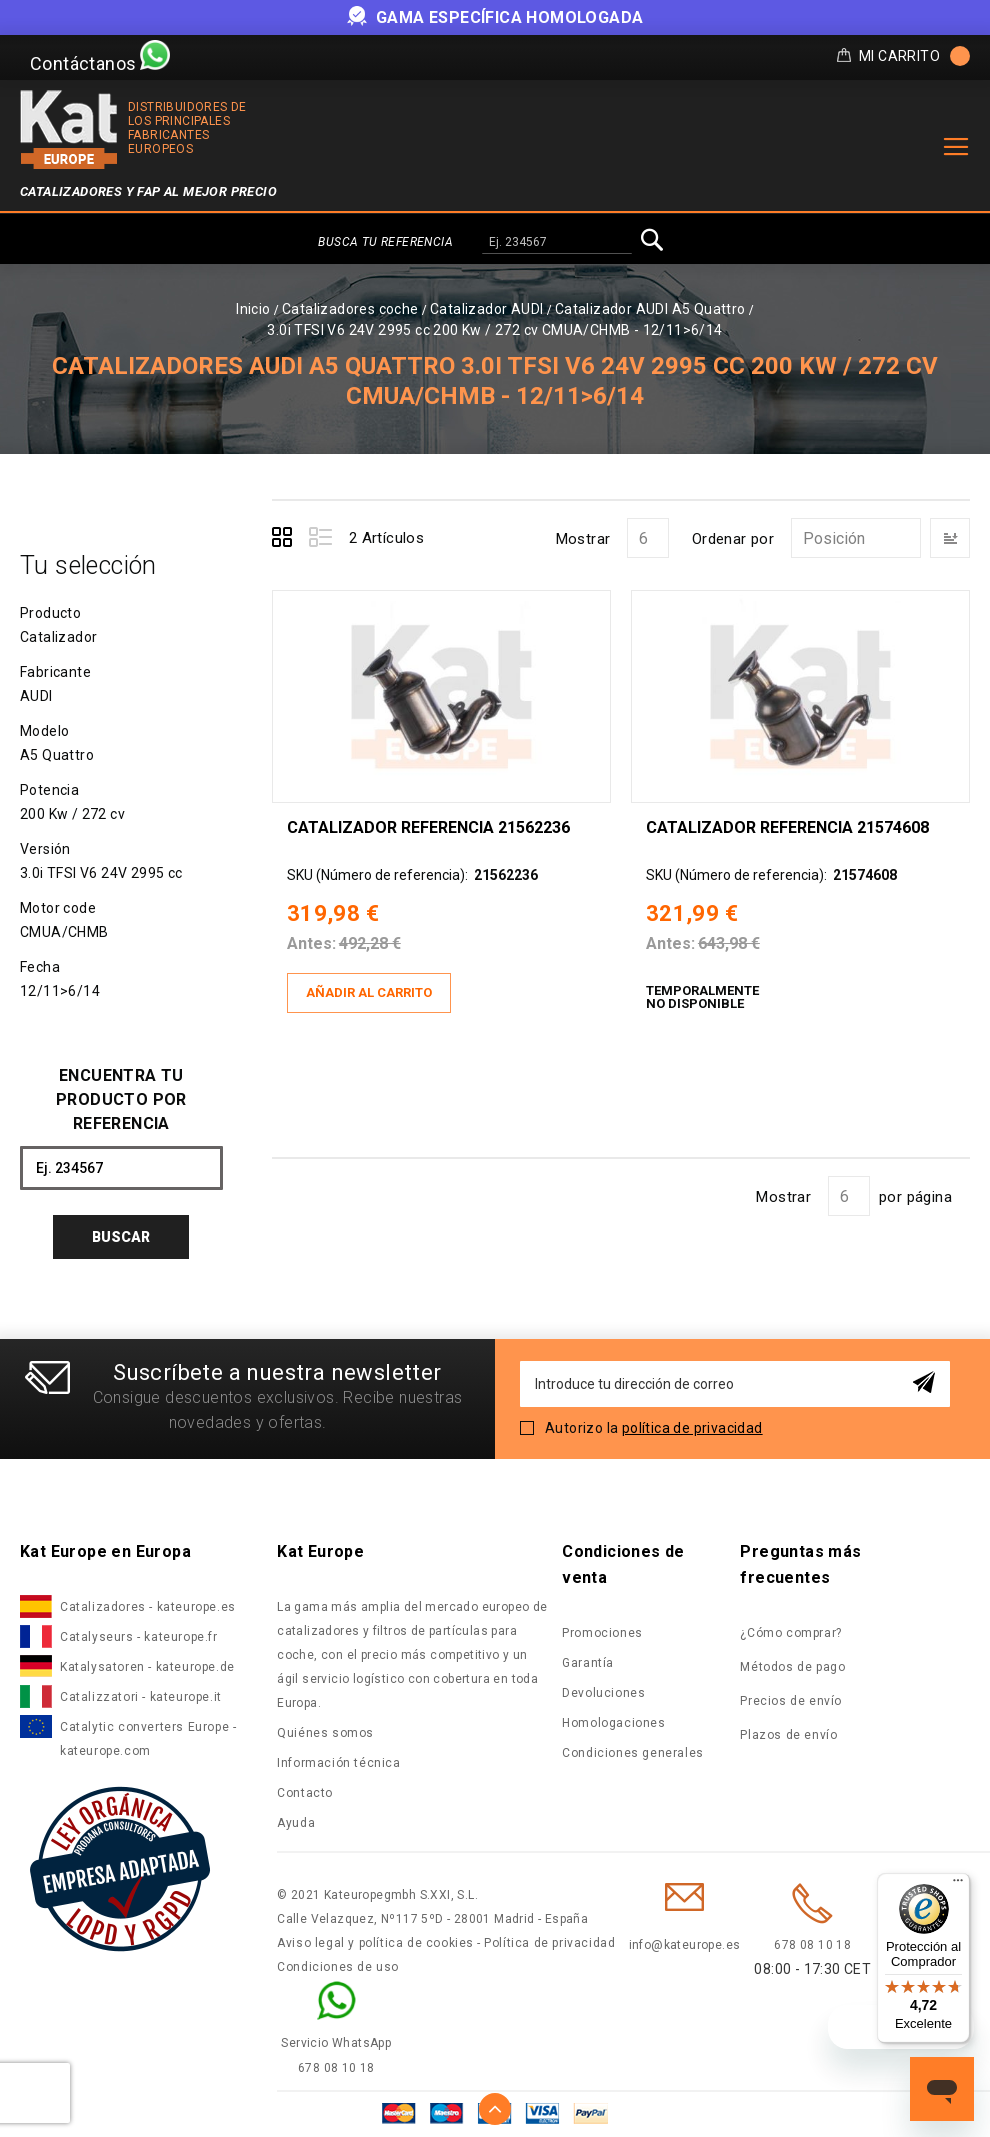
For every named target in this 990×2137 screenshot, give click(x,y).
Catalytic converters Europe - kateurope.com (148, 1739)
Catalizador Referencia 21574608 (787, 827)
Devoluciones (603, 1693)
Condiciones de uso (338, 1967)
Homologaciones (613, 1723)
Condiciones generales (633, 1753)
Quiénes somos (325, 1733)
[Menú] (958, 1885)
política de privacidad (692, 1428)
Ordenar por (733, 539)
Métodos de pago (792, 1667)
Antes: (311, 943)
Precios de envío (791, 1701)
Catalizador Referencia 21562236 (428, 827)
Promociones (602, 1633)
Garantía (588, 1663)
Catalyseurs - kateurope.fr (139, 1637)
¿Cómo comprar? (790, 1633)
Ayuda (296, 1823)
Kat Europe (320, 1551)
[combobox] (557, 243)
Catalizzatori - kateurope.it (141, 1697)
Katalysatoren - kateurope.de (147, 1667)
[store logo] (69, 129)
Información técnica (338, 1763)
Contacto (305, 1793)
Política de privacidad (549, 1943)
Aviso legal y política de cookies (375, 1943)
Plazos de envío (788, 1735)
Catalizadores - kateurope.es (148, 1607)
